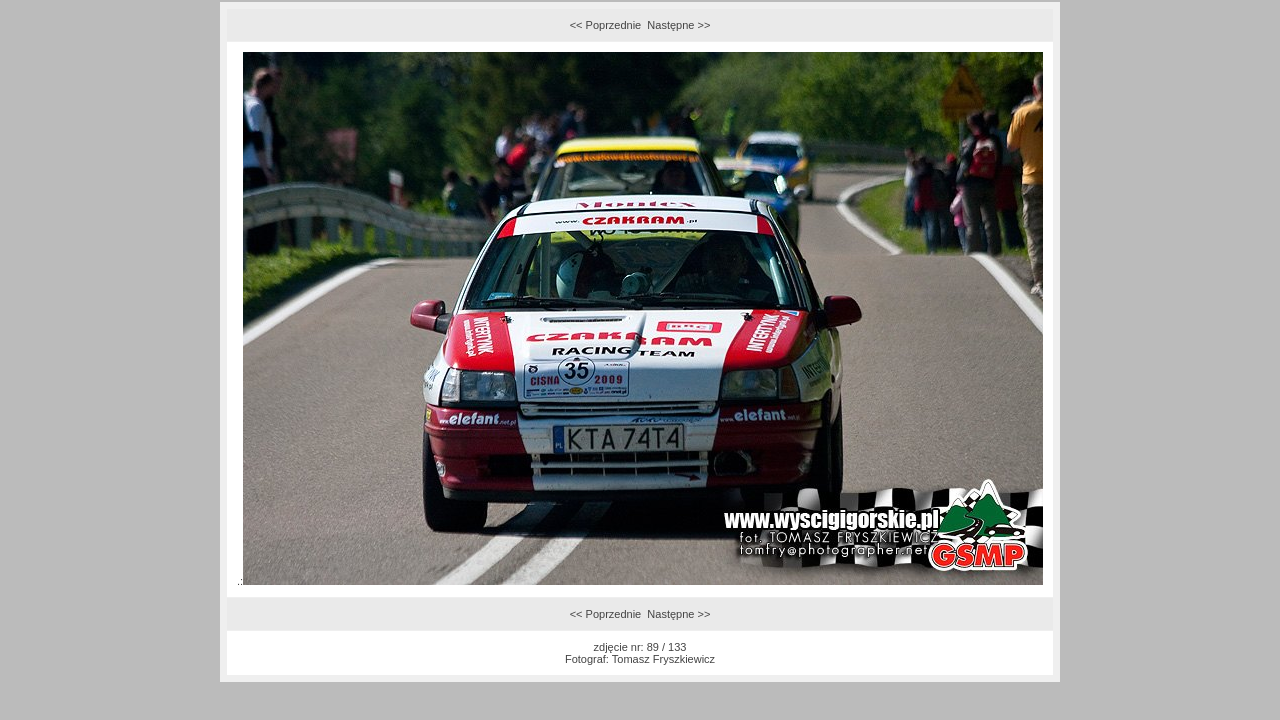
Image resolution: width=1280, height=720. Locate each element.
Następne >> (678, 25)
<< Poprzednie (606, 25)
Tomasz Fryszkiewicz (663, 659)
